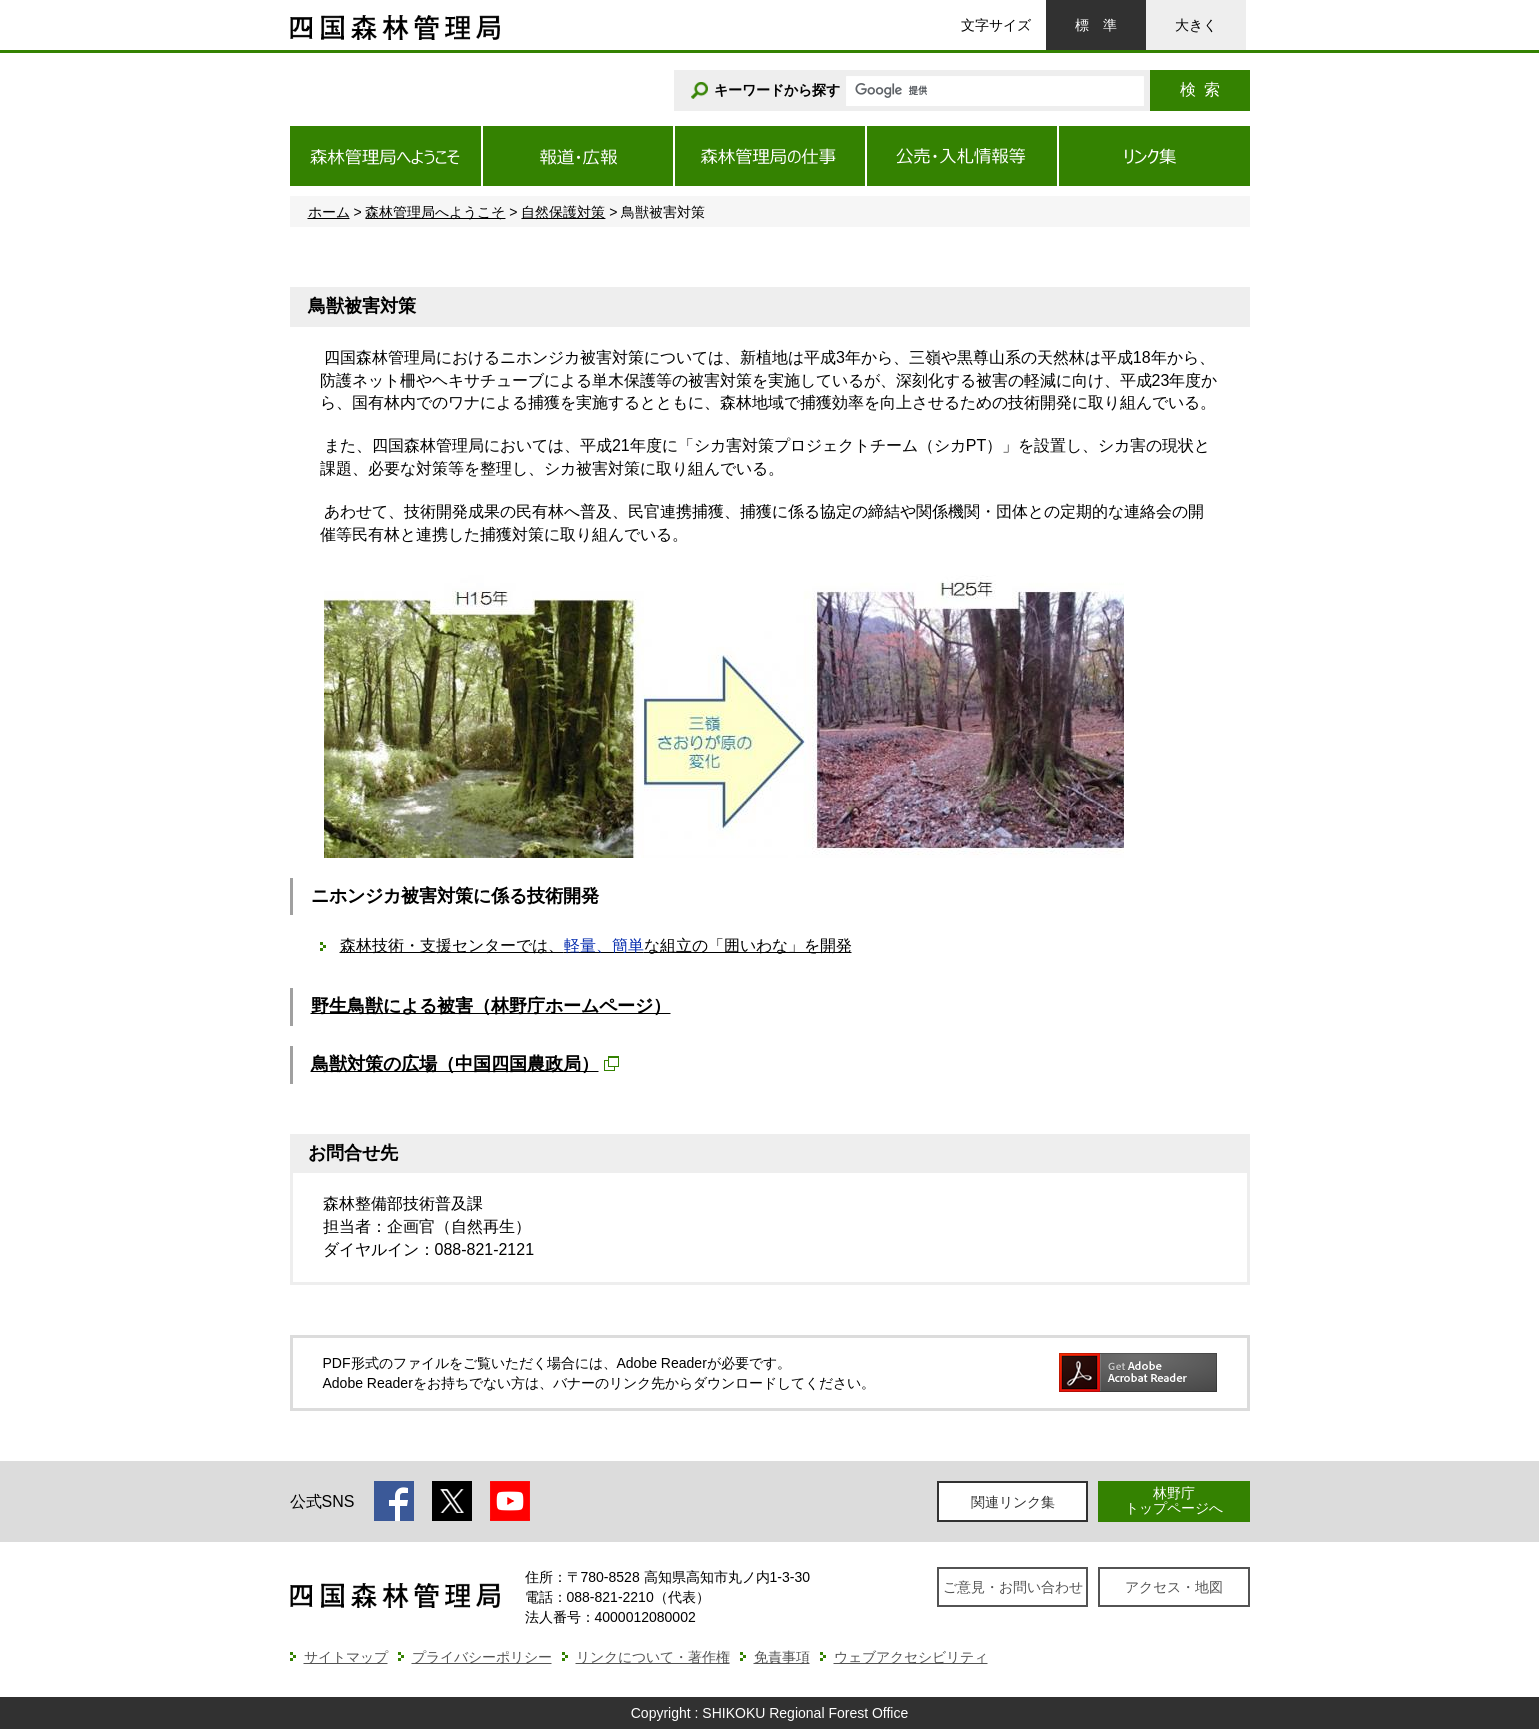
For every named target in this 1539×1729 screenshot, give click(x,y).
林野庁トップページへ (1174, 1500)
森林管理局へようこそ (435, 212)
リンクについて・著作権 (653, 1657)
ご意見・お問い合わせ (1013, 1587)
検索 (1200, 89)
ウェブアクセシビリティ (911, 1657)
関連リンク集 (1013, 1502)
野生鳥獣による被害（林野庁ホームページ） (491, 1006)
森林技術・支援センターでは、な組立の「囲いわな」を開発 (596, 945)
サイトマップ (346, 1657)
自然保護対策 (563, 212)
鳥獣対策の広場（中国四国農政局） (455, 1064)
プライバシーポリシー (482, 1657)
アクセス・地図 (1174, 1587)
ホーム (329, 212)
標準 (1096, 25)
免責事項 (782, 1657)
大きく (1196, 25)
